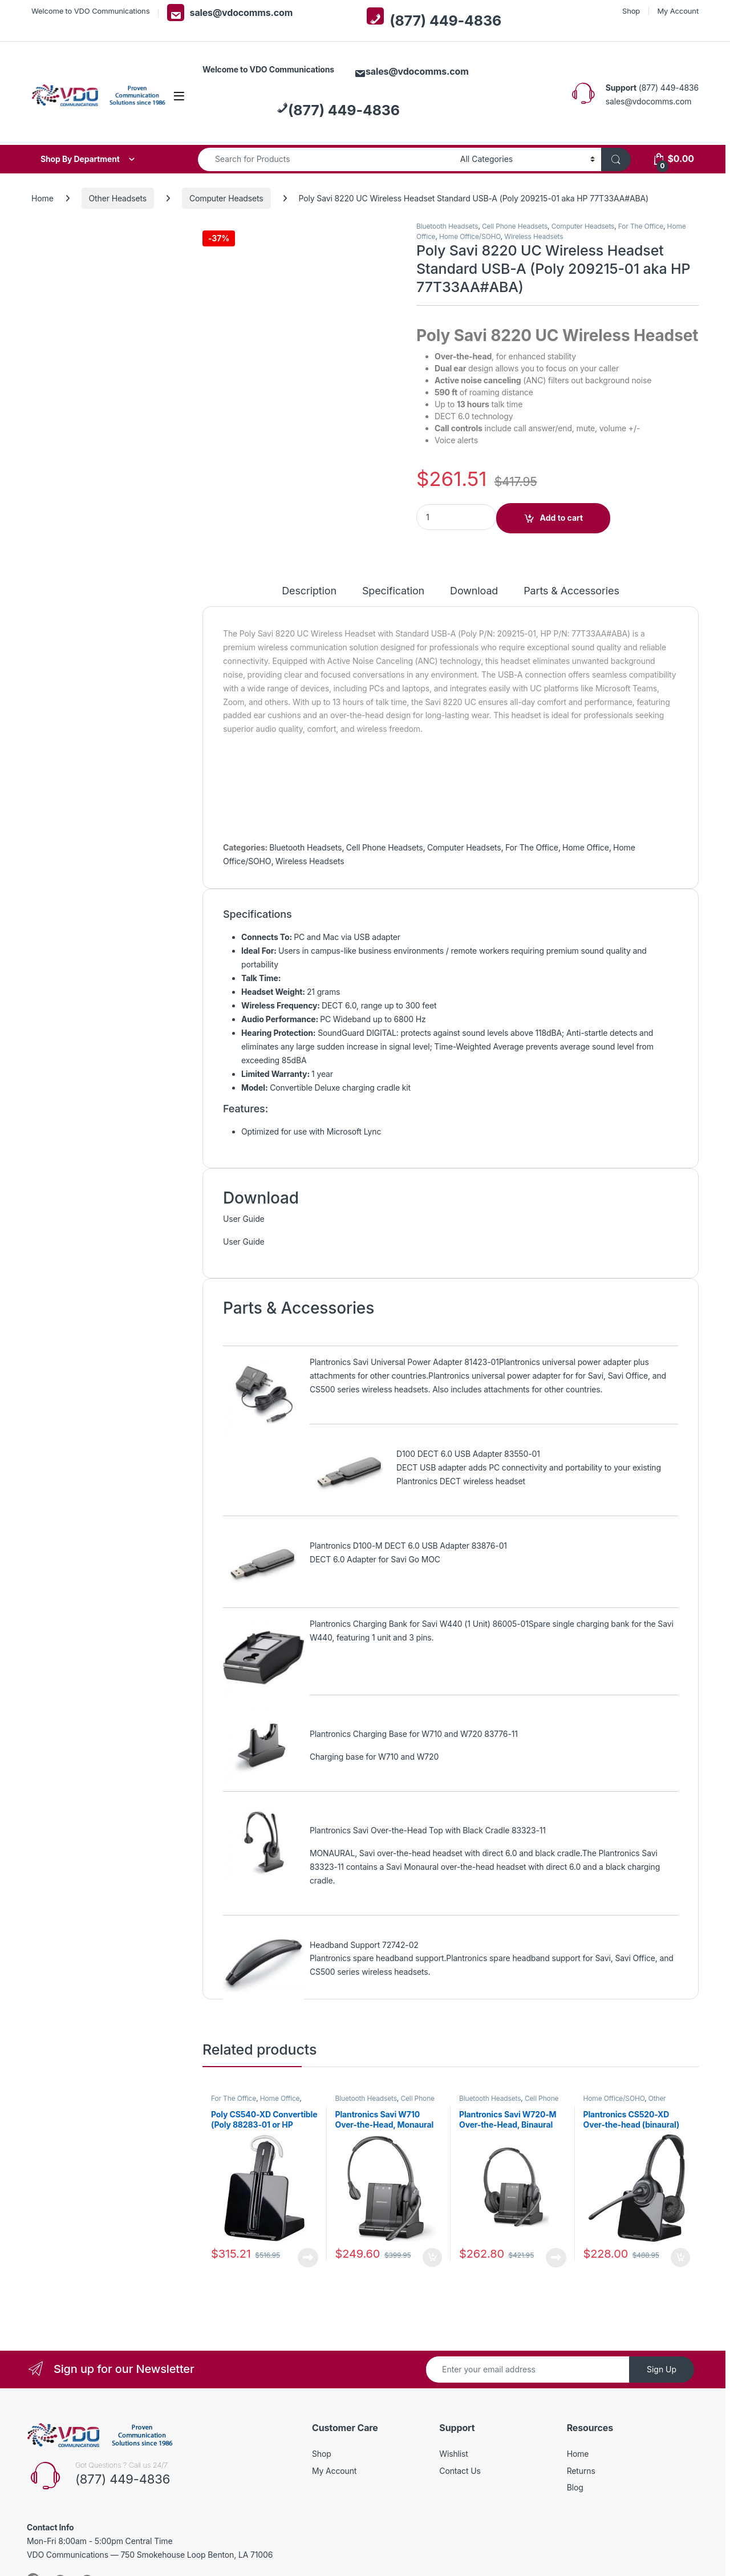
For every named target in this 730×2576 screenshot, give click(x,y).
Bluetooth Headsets (447, 226)
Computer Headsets (226, 198)
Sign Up (661, 2369)
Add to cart (561, 518)
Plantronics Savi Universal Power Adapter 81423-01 (404, 1362)
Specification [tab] (393, 591)
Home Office (585, 847)
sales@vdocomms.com (230, 12)
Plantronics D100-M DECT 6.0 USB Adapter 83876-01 (408, 1545)
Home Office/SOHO (470, 236)
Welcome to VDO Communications (90, 10)
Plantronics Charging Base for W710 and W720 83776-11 (414, 1734)
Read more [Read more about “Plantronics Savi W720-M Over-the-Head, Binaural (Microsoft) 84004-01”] (556, 2257)
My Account (678, 10)
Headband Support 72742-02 (364, 1945)
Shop (631, 10)
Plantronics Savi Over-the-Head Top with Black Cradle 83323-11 (428, 1830)
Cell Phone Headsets (515, 226)
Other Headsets (118, 198)
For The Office (640, 226)
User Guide (244, 1219)
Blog (575, 2487)
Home (42, 198)
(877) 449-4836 (434, 18)
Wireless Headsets (533, 236)
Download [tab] (474, 591)
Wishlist (453, 2453)
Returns (581, 2471)
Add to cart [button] (432, 2257)
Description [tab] (309, 591)
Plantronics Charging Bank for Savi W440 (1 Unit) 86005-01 (419, 1624)
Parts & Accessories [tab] (571, 591)
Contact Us (459, 2471)
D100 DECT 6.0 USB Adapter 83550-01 (468, 1454)
